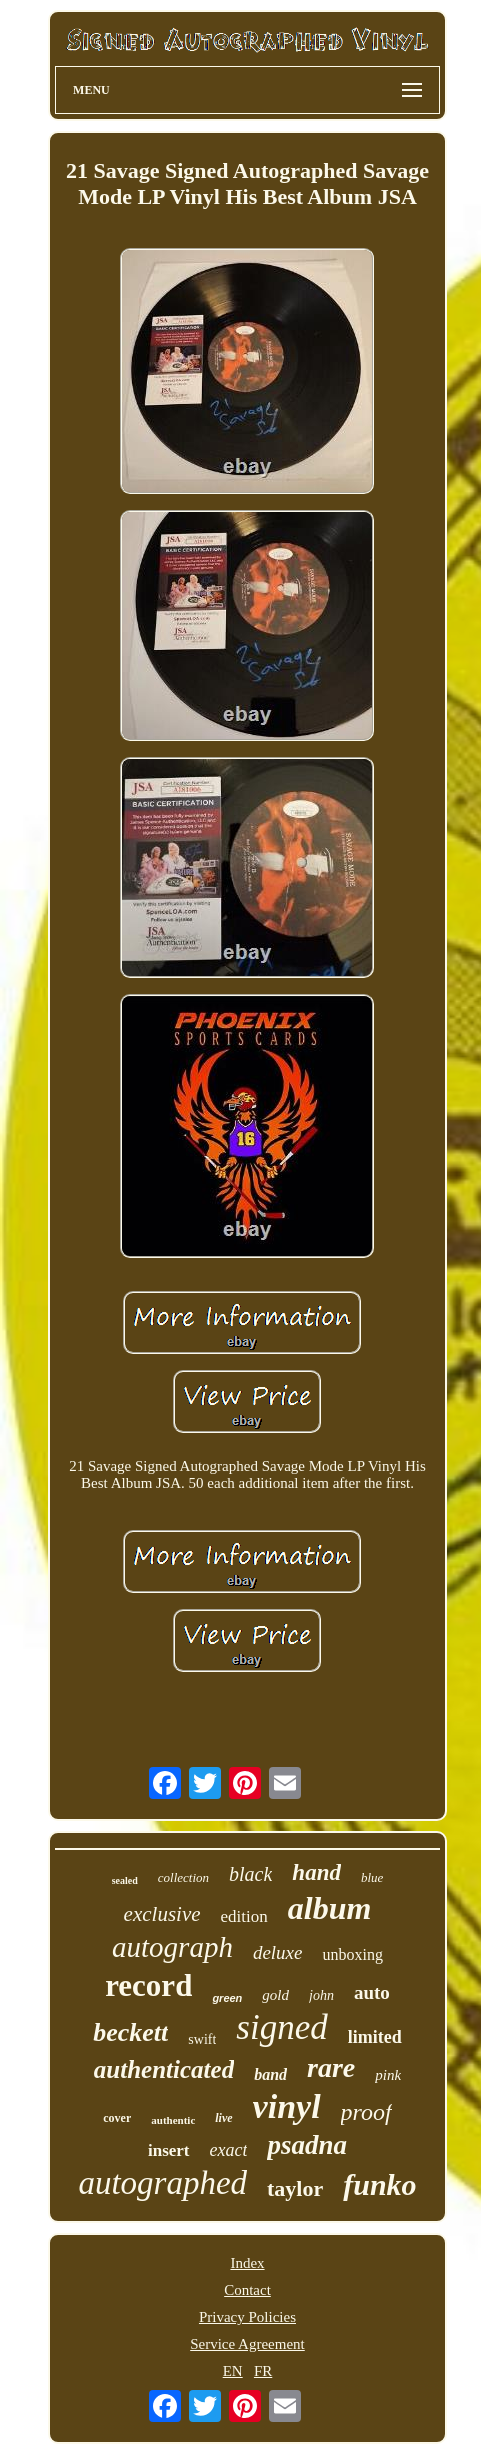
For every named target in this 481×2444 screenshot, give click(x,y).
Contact (247, 2290)
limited (375, 2037)
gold (275, 1995)
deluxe (278, 1952)
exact (229, 2150)
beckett (130, 2032)
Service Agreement (247, 2344)
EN (233, 2371)
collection (183, 1877)
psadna (307, 2145)
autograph (172, 1947)
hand (316, 1872)
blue (372, 1877)
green (227, 1998)
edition (244, 1916)
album (330, 1908)
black (250, 1874)
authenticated (164, 2069)
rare (331, 2067)
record (148, 1985)
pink (388, 2075)
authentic (173, 2120)
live (223, 2118)
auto (372, 1992)
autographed (162, 2183)
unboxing (352, 1954)
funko (379, 2184)
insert (169, 2150)
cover (117, 2118)
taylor (295, 2188)
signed (281, 2027)
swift (202, 2039)
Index (247, 2263)
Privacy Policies (247, 2317)
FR (263, 2371)
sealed (125, 1880)
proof (366, 2112)
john (321, 1995)
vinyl (287, 2106)
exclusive (162, 1914)
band (270, 2074)
